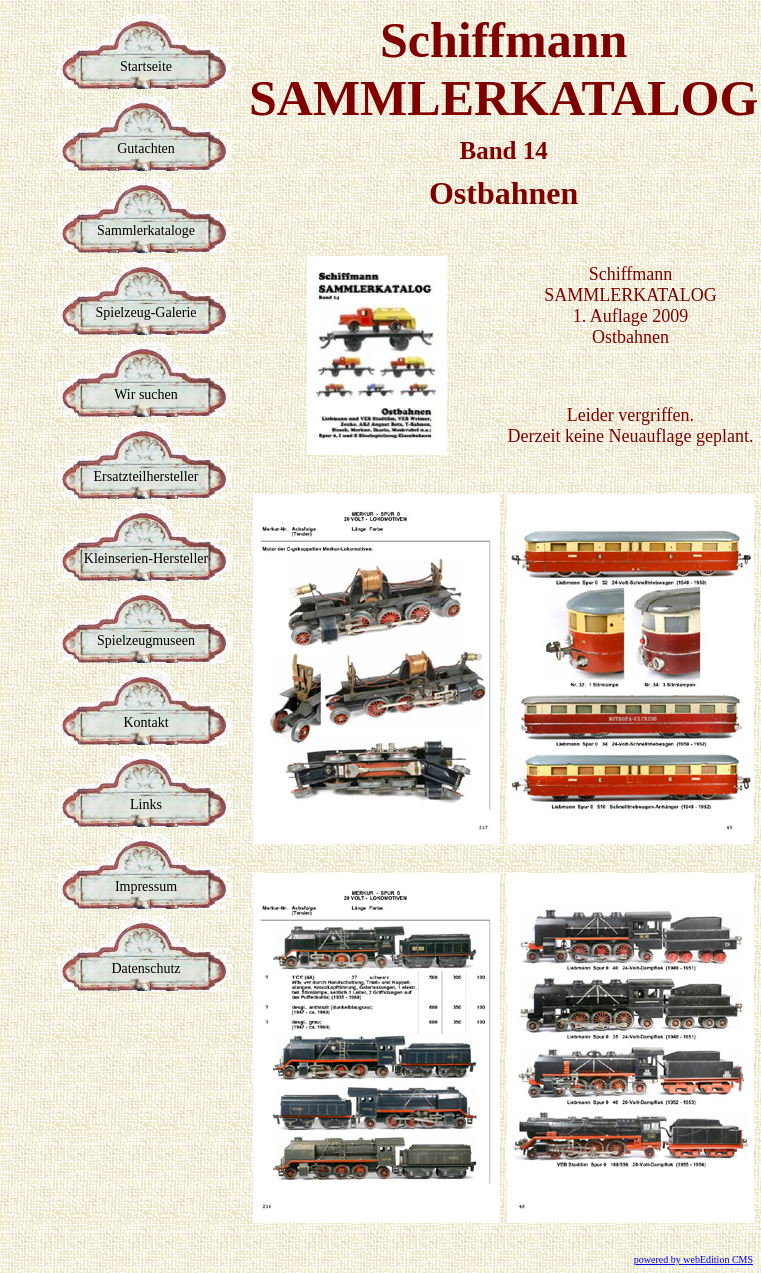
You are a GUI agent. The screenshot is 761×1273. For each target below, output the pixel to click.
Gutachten (146, 148)
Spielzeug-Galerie (145, 312)
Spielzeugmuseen (146, 640)
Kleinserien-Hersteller (146, 558)
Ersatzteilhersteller (146, 476)
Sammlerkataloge (146, 230)
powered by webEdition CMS (693, 1259)
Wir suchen (146, 394)
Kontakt (145, 722)
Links (146, 804)
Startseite (146, 66)
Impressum (146, 886)
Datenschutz (145, 968)
